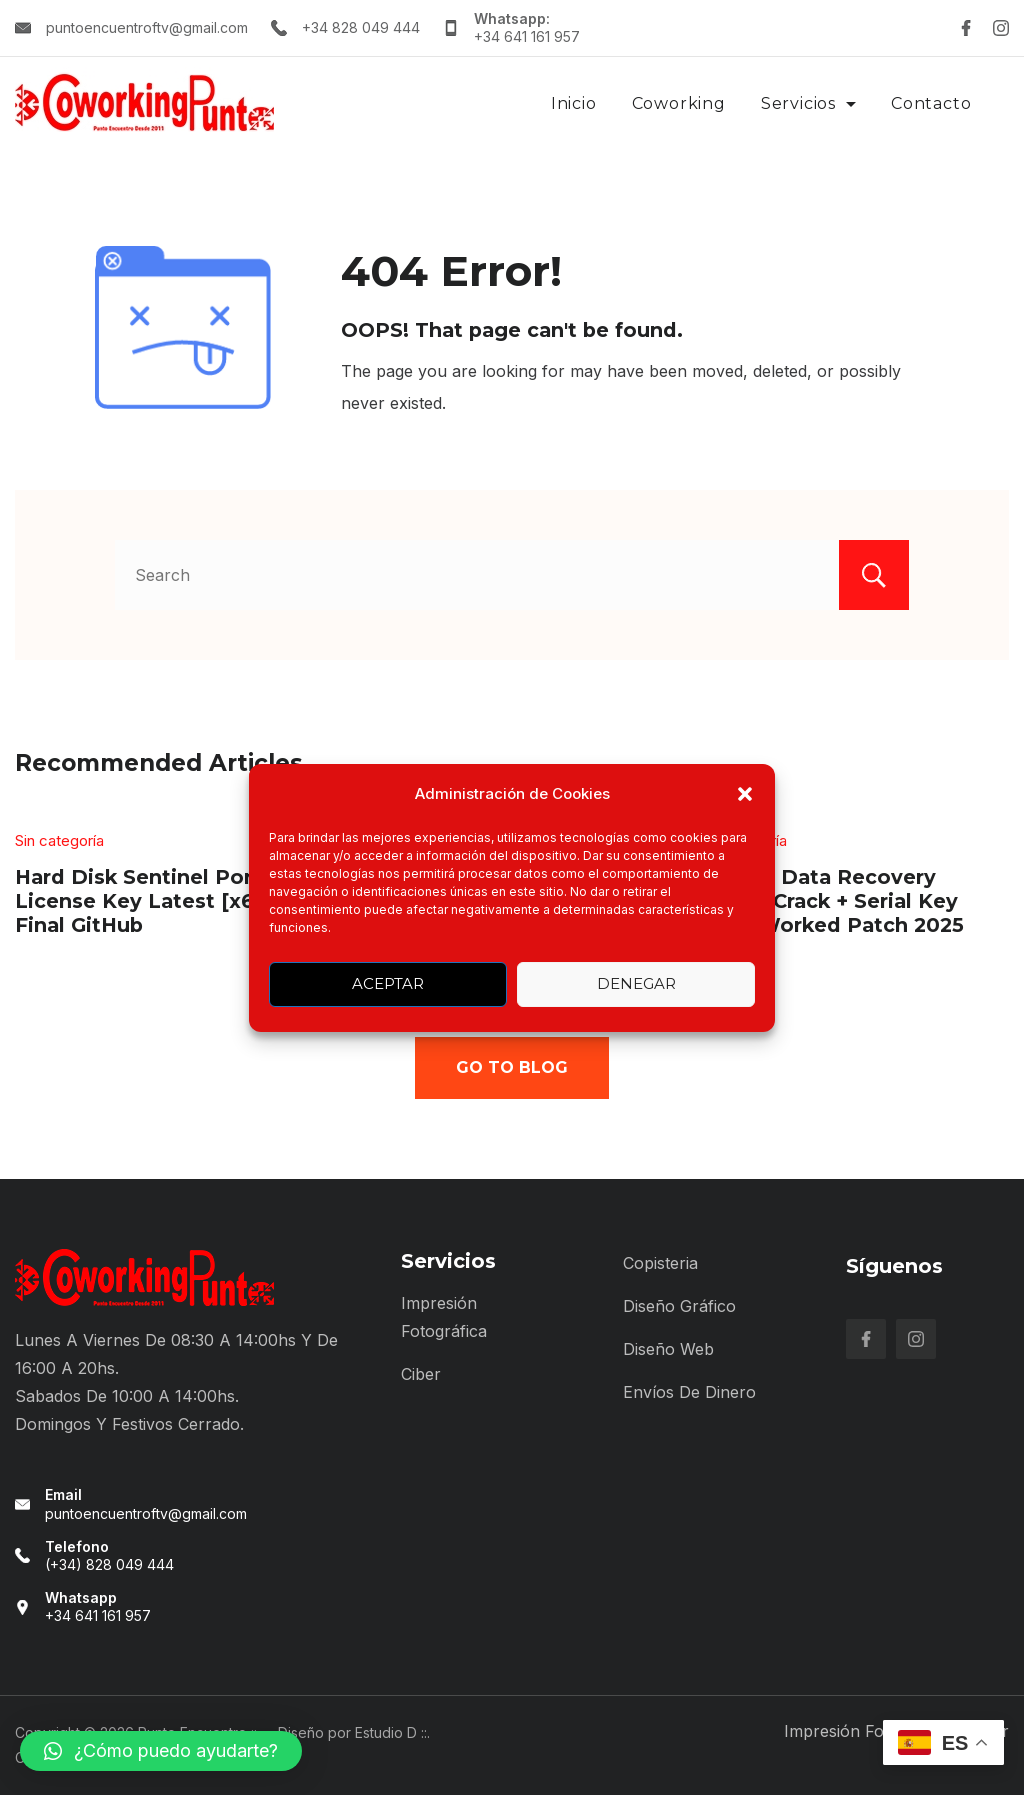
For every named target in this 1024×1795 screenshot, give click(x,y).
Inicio (574, 103)
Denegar (636, 983)
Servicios (808, 103)
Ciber (421, 1374)
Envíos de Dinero (689, 1392)
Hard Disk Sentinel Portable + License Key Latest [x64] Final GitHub (169, 900)
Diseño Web (668, 1349)
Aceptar (388, 983)
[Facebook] (966, 28)
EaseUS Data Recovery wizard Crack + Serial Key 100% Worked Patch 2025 (831, 900)
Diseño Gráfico (679, 1306)
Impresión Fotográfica (867, 1731)
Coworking (679, 103)
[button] (745, 794)
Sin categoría (59, 840)
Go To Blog (512, 1067)
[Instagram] (1001, 28)
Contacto (931, 103)
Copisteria (660, 1263)
